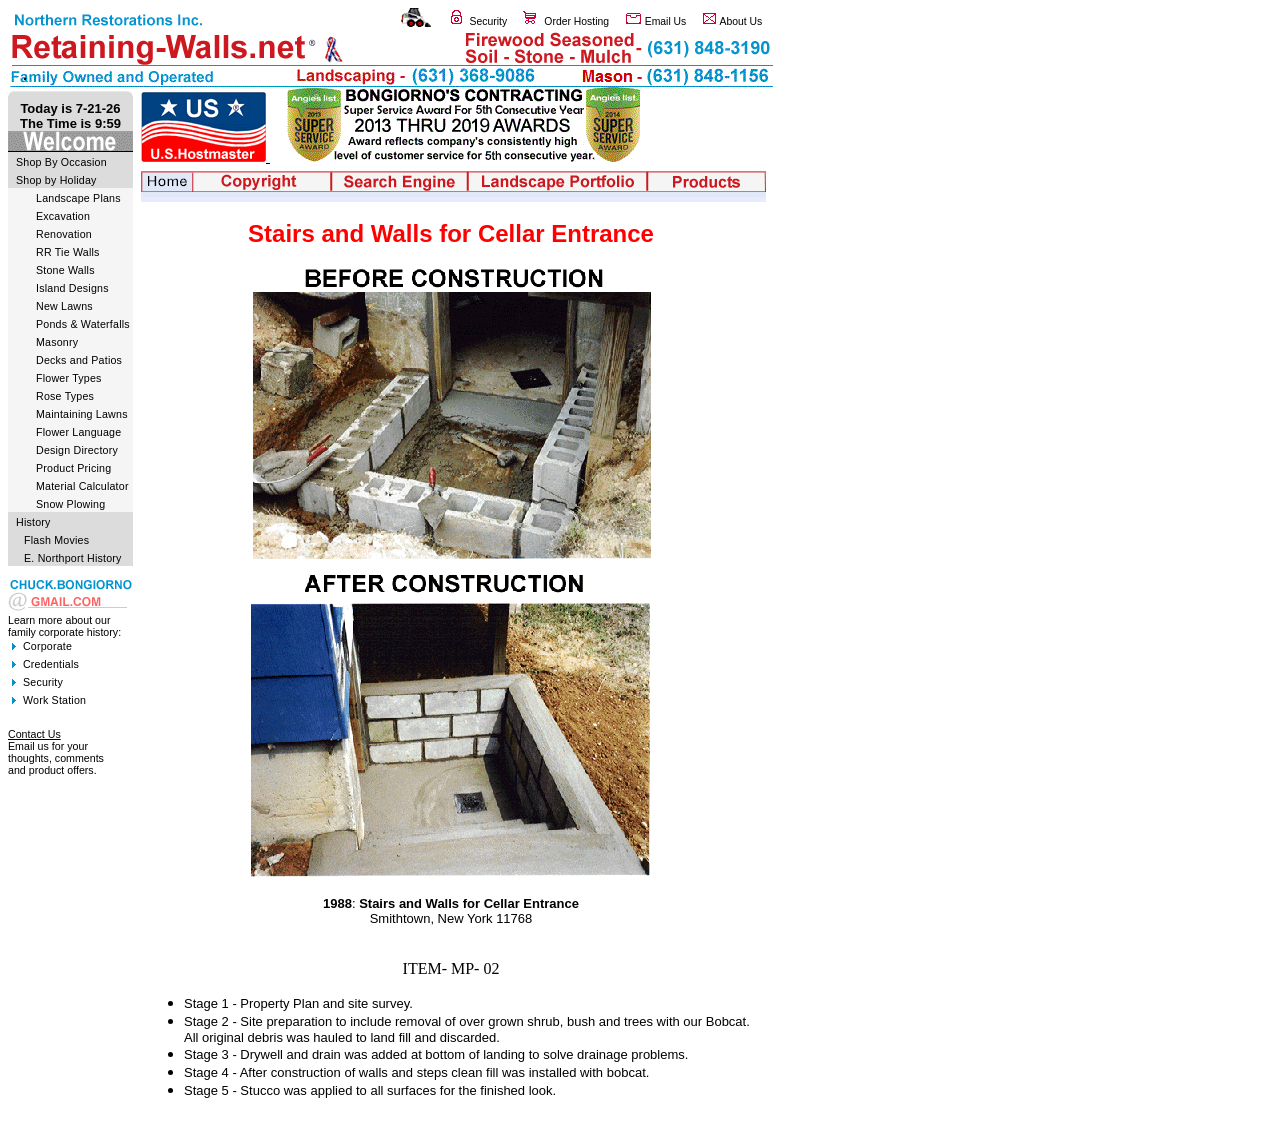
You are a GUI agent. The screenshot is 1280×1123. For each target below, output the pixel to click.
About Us (741, 21)
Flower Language (78, 432)
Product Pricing (73, 468)
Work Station (54, 700)
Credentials (51, 664)
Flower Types (69, 378)
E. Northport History (73, 558)
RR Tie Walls (68, 252)
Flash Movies (56, 540)
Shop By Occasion (61, 162)
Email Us (666, 21)
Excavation (63, 216)
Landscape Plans (78, 198)
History (33, 522)
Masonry (57, 342)
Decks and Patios (79, 360)
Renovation (64, 234)
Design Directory (77, 450)
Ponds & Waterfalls (83, 324)
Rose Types (65, 396)
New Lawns (64, 306)
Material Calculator (82, 486)
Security (489, 21)
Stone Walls (65, 270)
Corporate (47, 646)
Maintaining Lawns (82, 414)
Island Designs (72, 288)
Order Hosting (576, 21)
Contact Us (34, 734)
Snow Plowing (70, 504)
